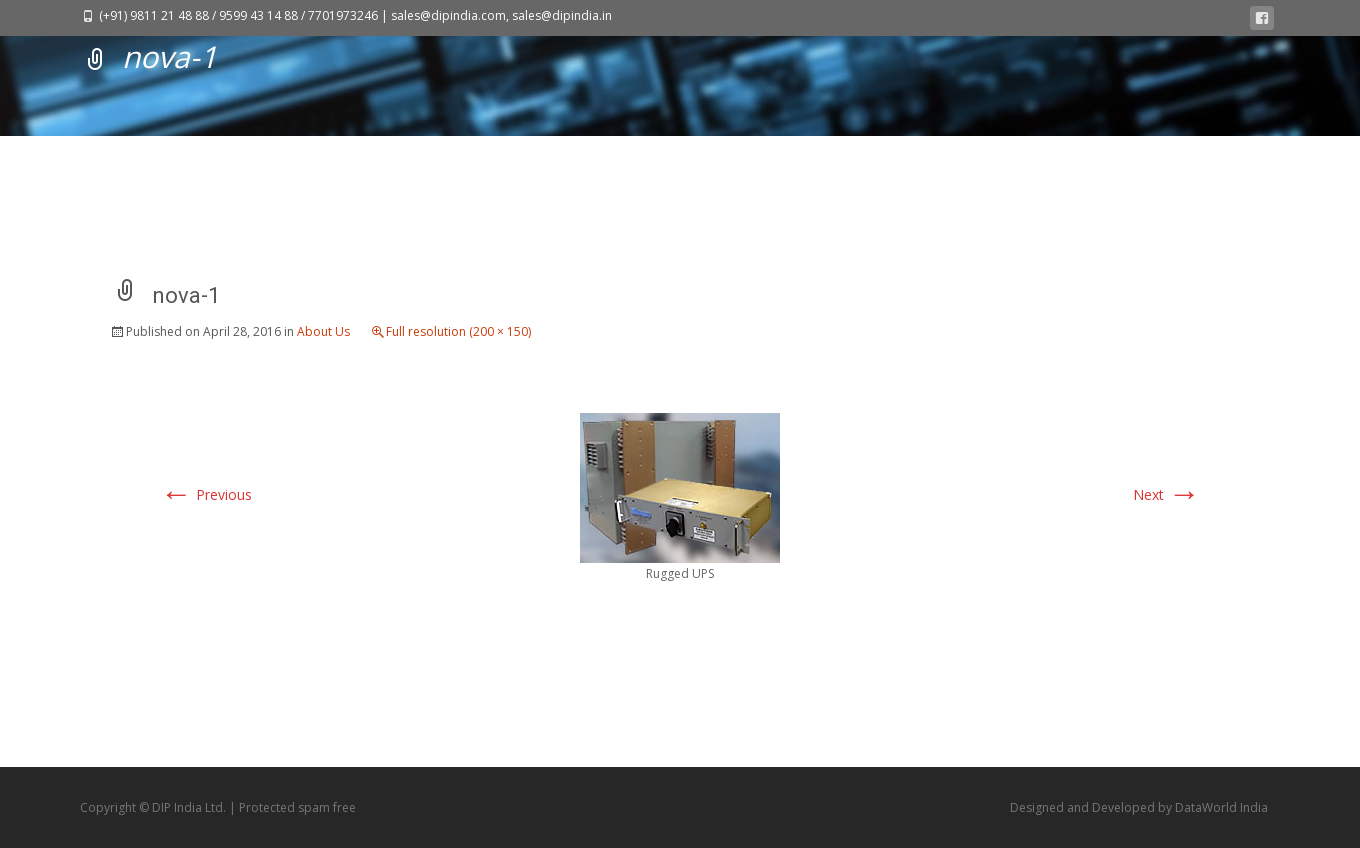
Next (1166, 494)
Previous (206, 494)
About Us (323, 331)
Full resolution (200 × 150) (458, 331)
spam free (327, 807)
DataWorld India (1221, 807)
